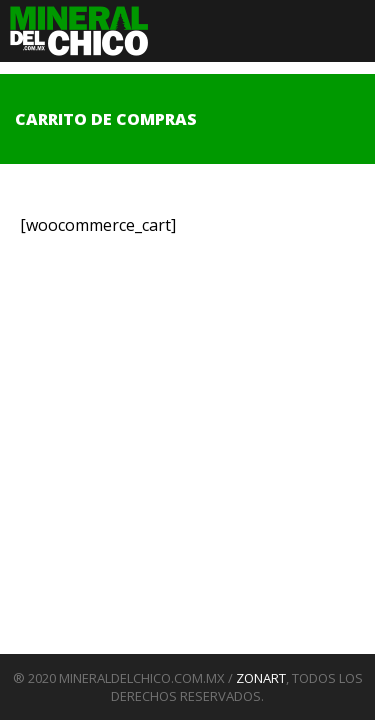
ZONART (261, 678)
